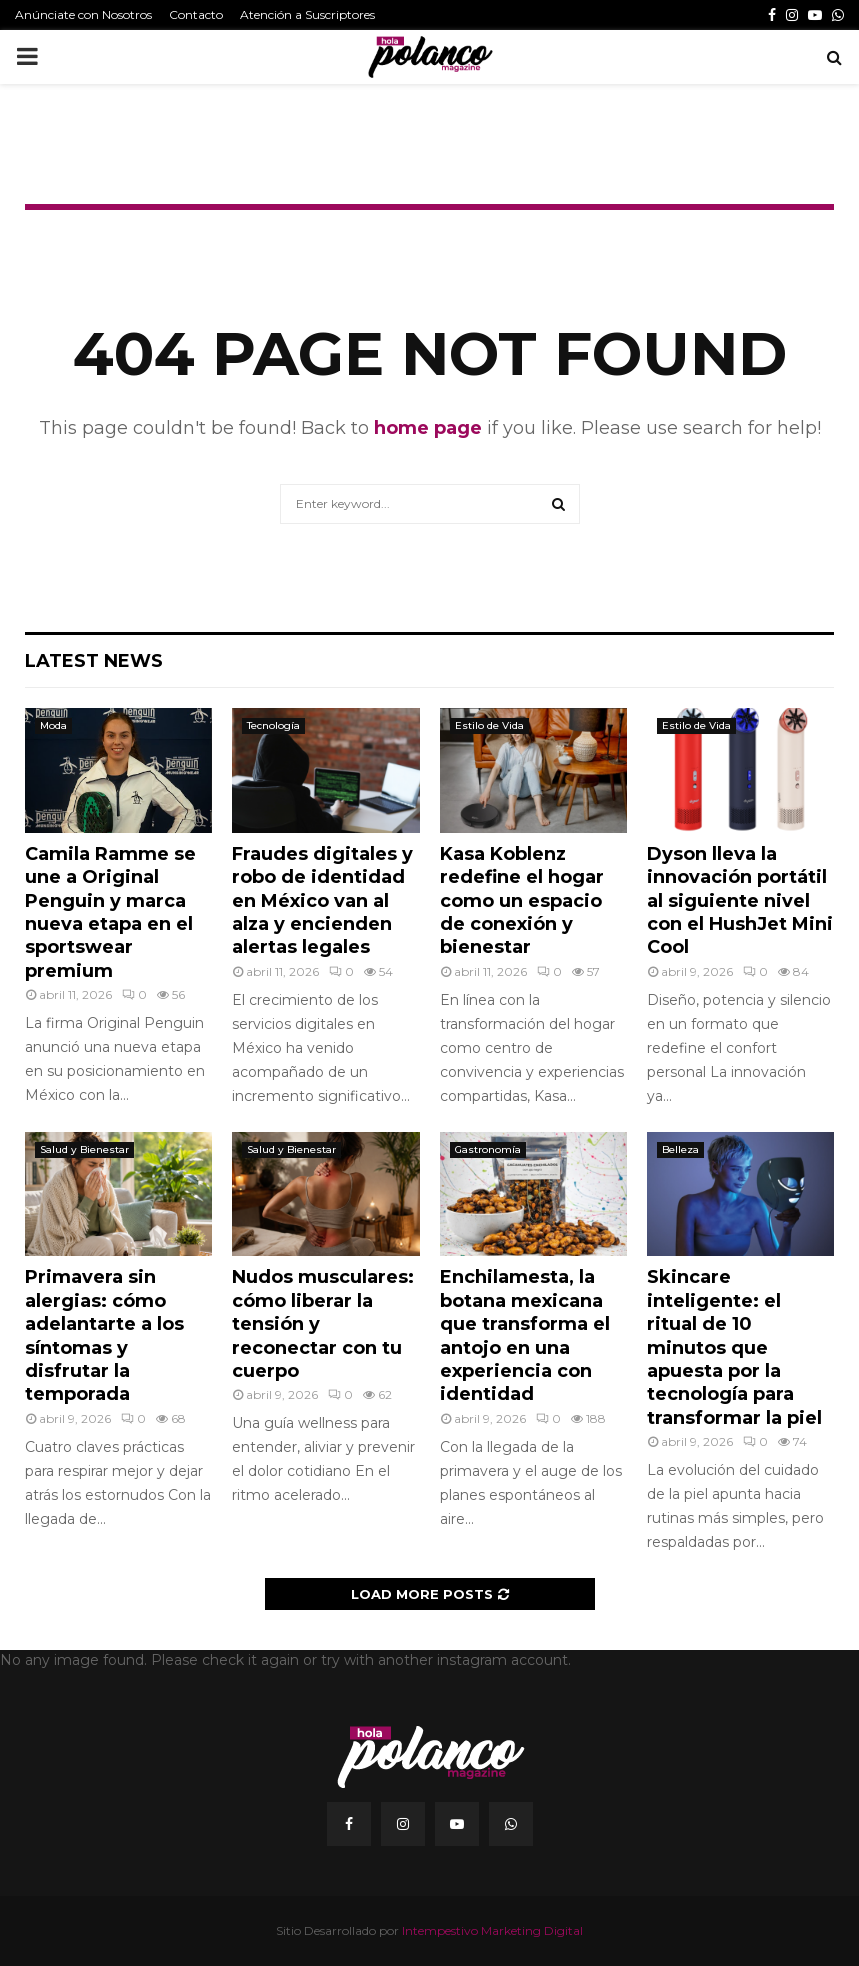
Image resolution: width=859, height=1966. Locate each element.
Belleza (680, 1149)
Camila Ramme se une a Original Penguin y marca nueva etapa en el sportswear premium (110, 912)
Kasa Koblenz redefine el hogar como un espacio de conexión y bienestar (522, 901)
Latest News (94, 661)
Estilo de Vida (489, 725)
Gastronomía (488, 1149)
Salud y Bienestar (84, 1149)
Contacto (196, 14)
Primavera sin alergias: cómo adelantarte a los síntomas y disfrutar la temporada (104, 1335)
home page (428, 428)
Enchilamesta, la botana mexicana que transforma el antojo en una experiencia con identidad (525, 1335)
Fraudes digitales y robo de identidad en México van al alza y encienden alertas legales (322, 901)
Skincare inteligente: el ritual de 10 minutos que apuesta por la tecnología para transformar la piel (734, 1347)
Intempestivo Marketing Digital (492, 1930)
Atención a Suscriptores (307, 14)
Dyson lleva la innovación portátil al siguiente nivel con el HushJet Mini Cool (740, 901)
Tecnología (273, 725)
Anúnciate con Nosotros (83, 14)
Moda (53, 725)
